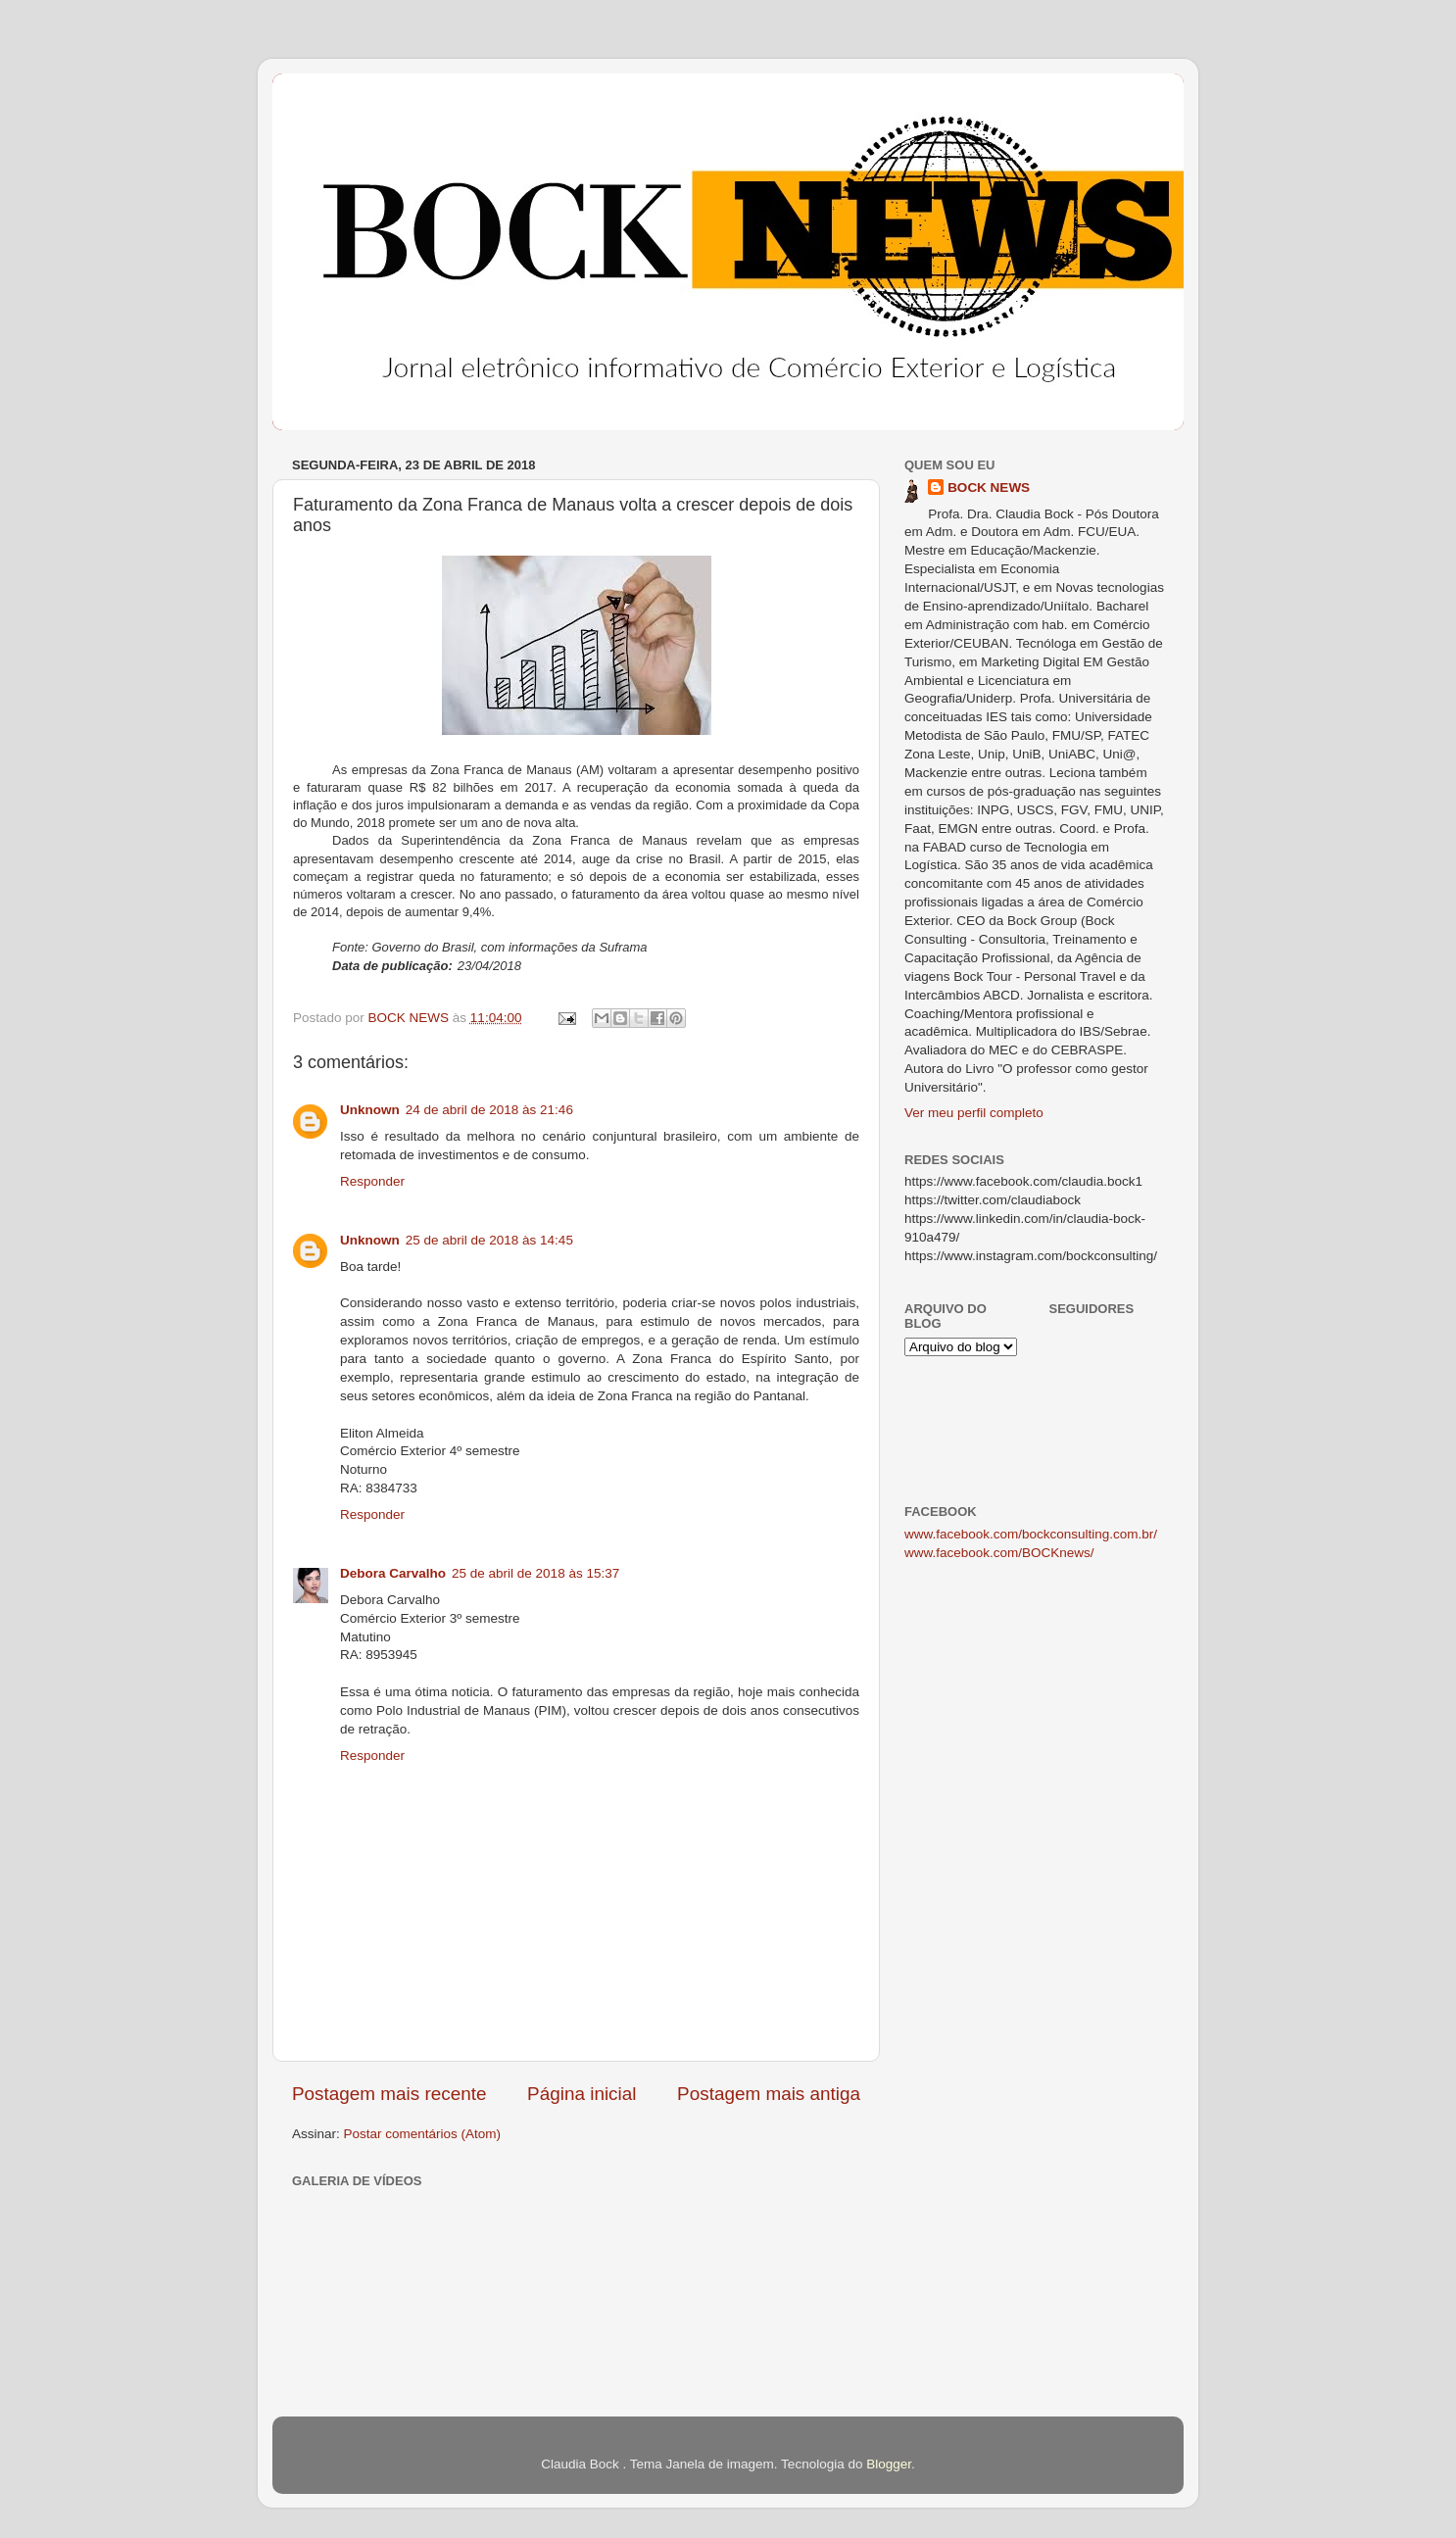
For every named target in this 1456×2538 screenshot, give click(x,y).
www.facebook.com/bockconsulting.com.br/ (1030, 1534)
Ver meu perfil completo (973, 1112)
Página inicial (581, 2093)
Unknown (370, 1109)
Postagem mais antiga (768, 2093)
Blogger (888, 2464)
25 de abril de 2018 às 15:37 (535, 1573)
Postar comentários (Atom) (423, 2133)
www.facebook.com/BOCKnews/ (999, 1552)
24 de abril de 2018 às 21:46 (489, 1109)
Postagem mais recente (389, 2093)
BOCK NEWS (988, 487)
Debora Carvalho (393, 1573)
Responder (372, 1181)
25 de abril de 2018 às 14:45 (489, 1240)
